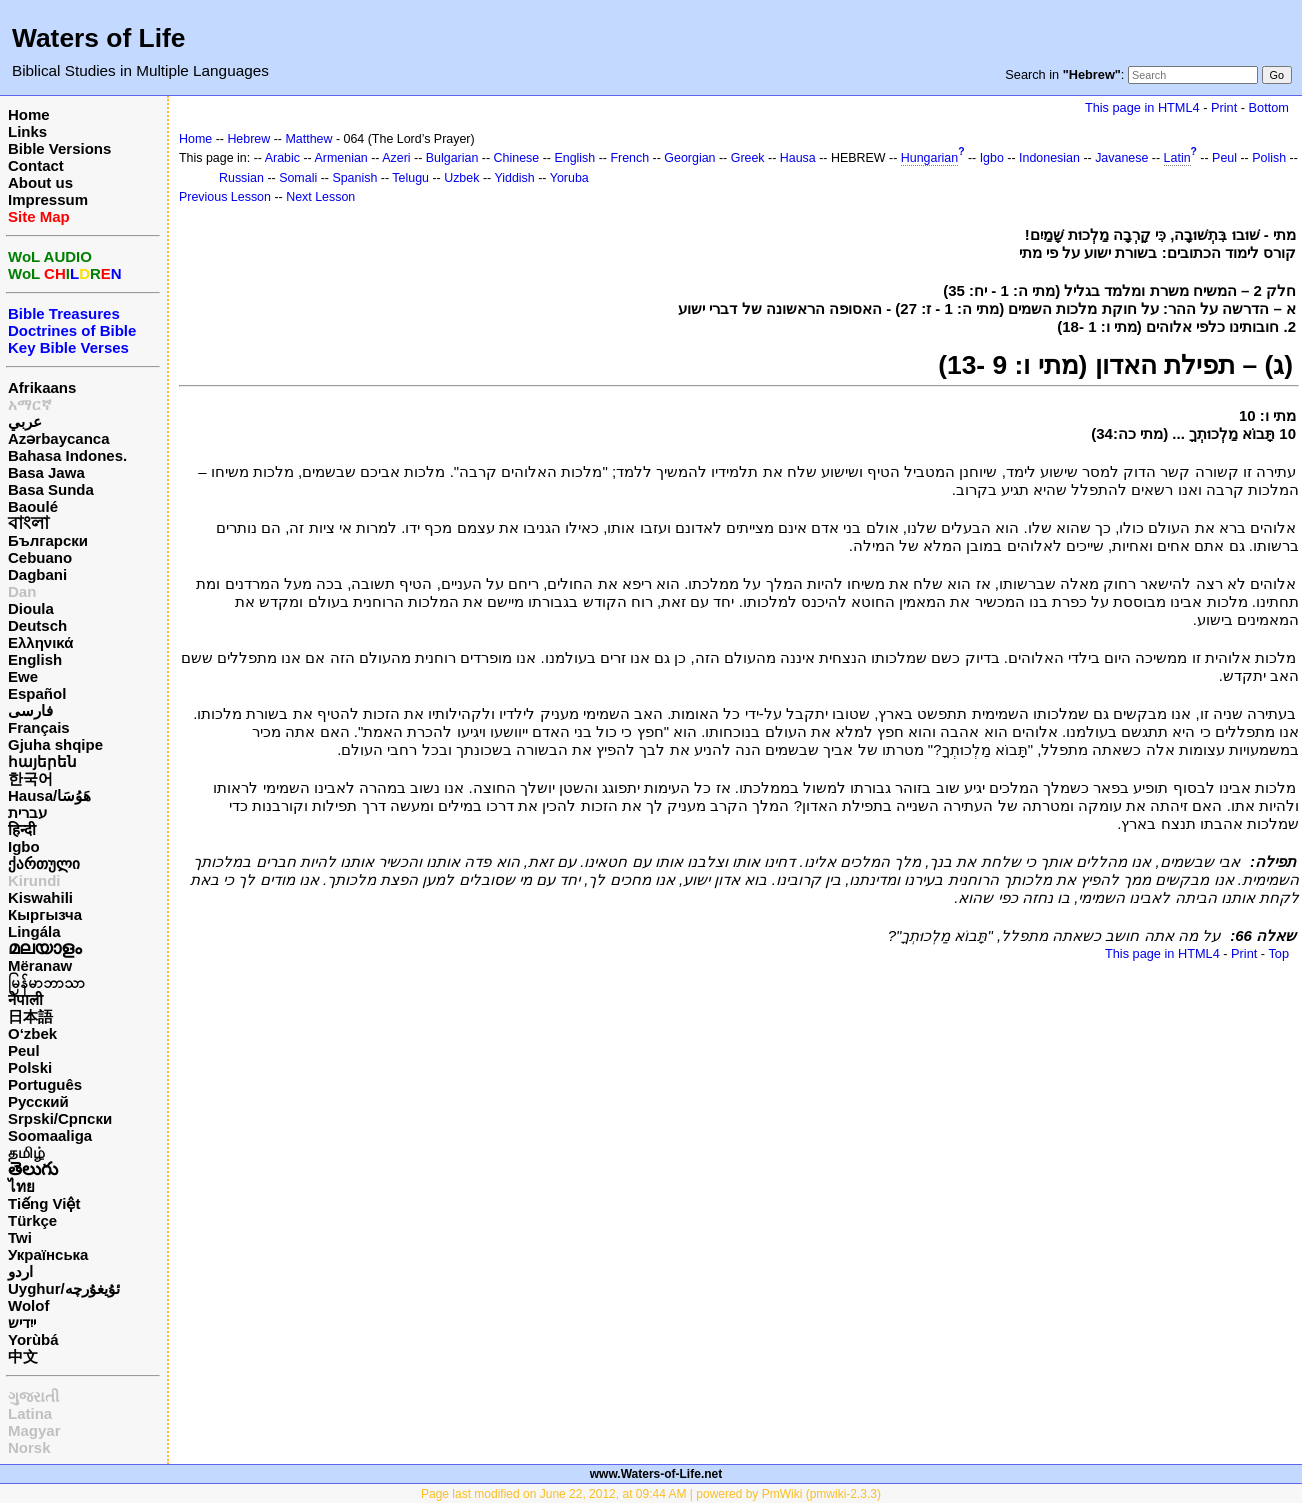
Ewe (23, 676)
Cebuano (40, 557)
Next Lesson (320, 197)
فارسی (30, 710)
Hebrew (248, 139)
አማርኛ (30, 404)
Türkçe (32, 1220)
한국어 (30, 778)
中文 (23, 1356)
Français (39, 727)
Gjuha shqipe (55, 744)
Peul (24, 1050)
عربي (25, 421)
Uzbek (461, 178)
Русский (38, 1101)
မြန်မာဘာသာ (46, 982)
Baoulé (33, 506)
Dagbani (37, 574)
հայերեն (42, 761)
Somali (298, 178)
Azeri (396, 158)
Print (1224, 107)
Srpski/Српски (60, 1118)
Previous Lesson (225, 197)
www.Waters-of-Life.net (656, 1474)
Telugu (410, 178)
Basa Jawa (46, 472)
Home (29, 114)
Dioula (31, 608)
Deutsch (37, 625)
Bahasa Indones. (67, 455)
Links (27, 131)
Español (37, 693)
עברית (27, 812)
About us (40, 182)
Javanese (1121, 158)
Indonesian (1049, 158)
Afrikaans (42, 387)
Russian (241, 178)
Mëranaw (40, 965)
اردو (20, 1271)
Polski (30, 1067)
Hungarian (929, 158)
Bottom (1269, 107)
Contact (36, 165)
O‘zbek (32, 1033)
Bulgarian (452, 158)
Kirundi (34, 880)
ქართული (44, 863)
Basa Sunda (51, 489)
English (35, 659)
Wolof (28, 1305)
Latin (1177, 158)
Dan (22, 591)
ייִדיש (22, 1322)
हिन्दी (22, 829)
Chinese (517, 158)
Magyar (34, 1430)
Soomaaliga (50, 1135)
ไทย (21, 1186)
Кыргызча (45, 914)
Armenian (341, 158)
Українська (48, 1254)
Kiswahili (40, 897)
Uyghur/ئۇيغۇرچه (64, 1288)
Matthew (308, 139)
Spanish (354, 178)
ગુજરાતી (33, 1396)
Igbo (24, 846)
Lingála (34, 931)
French (629, 158)
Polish (1269, 158)
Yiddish (514, 178)
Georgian (689, 158)
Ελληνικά (40, 642)
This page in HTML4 (1142, 107)
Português (45, 1084)
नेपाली (25, 999)
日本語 (30, 1016)
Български (48, 540)
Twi (20, 1237)
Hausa (798, 158)
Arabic (282, 158)
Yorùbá (33, 1339)
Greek (748, 158)
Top (1278, 953)
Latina (30, 1413)
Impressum (48, 199)
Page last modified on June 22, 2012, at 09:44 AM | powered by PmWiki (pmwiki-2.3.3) (651, 1494)
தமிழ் (26, 1152)
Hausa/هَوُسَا (49, 795)
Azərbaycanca (59, 438)
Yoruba (569, 178)
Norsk (29, 1447)
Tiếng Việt (44, 1203)
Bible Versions (59, 148)
